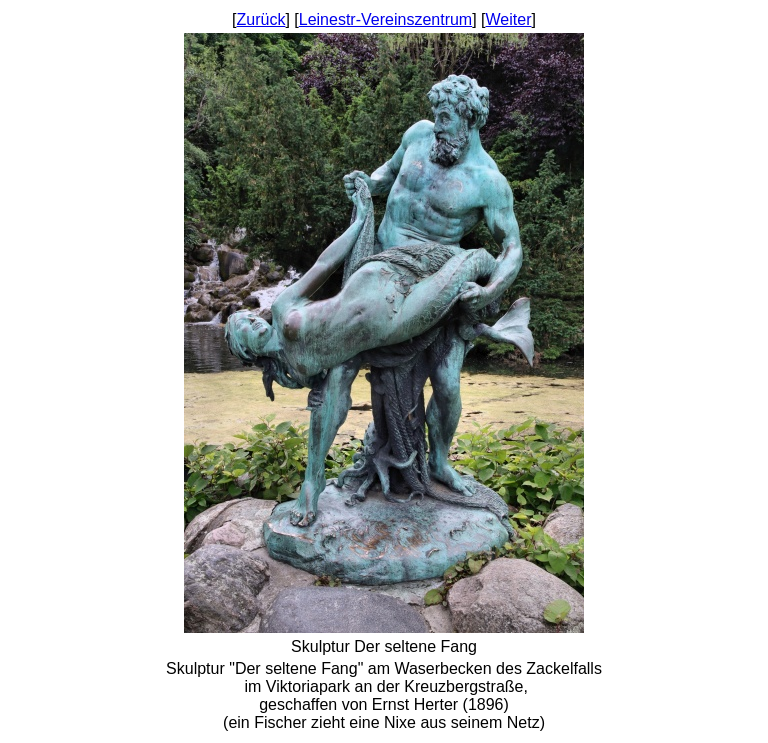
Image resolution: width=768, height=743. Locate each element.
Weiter (509, 19)
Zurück (261, 19)
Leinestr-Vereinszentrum (385, 19)
